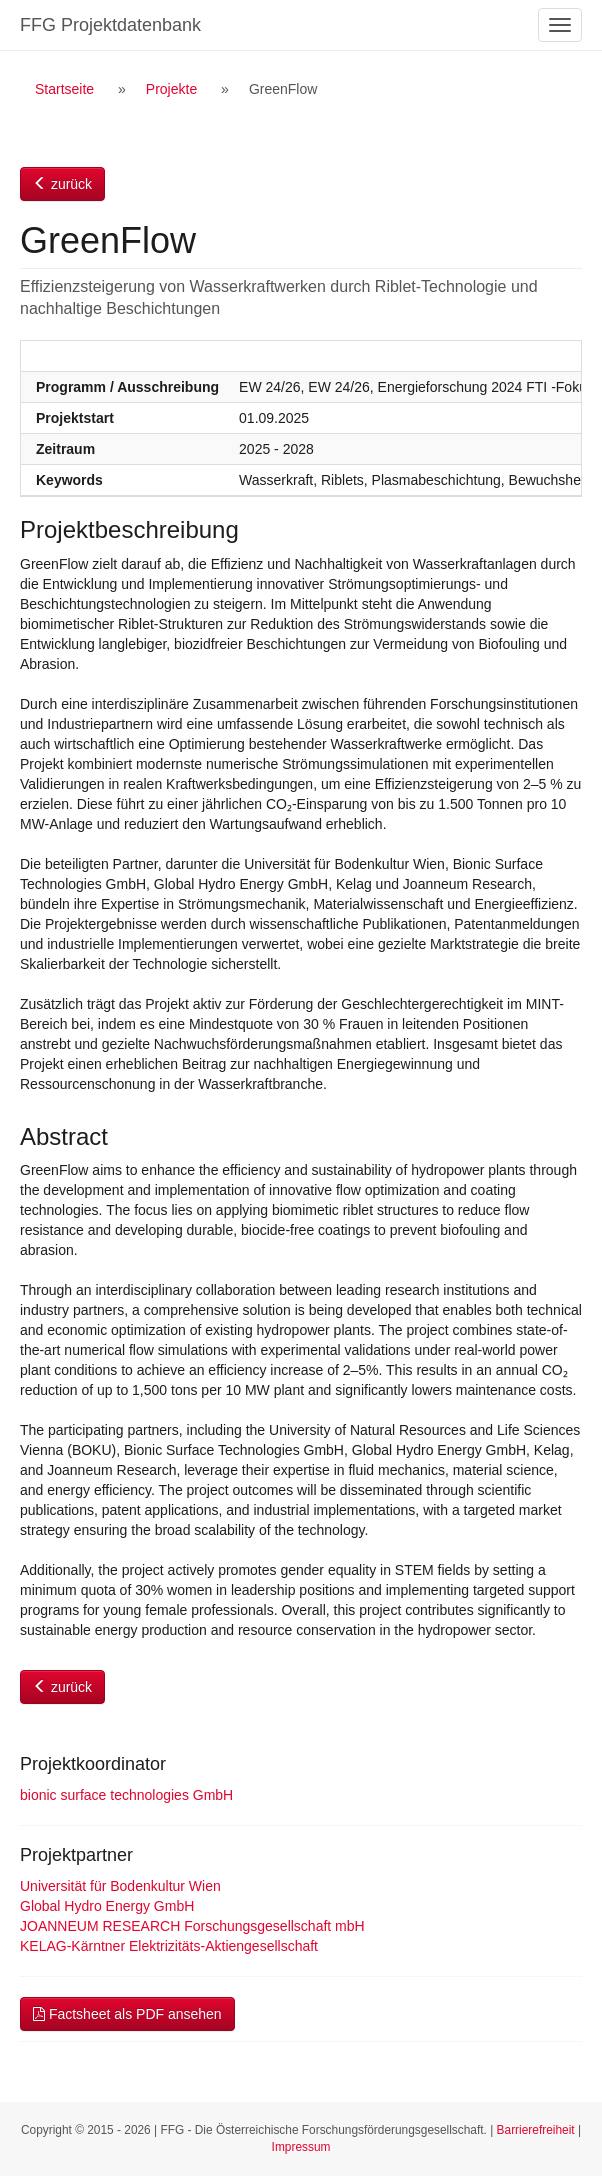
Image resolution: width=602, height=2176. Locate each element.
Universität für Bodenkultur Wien (120, 1886)
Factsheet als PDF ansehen (127, 2014)
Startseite (64, 89)
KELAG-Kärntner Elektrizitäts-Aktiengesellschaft (169, 1946)
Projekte (171, 89)
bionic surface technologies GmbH (126, 1795)
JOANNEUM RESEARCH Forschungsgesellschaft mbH (192, 1926)
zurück (62, 184)
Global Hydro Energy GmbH (107, 1906)
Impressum (301, 2147)
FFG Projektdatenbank (110, 25)
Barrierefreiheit (536, 2130)
